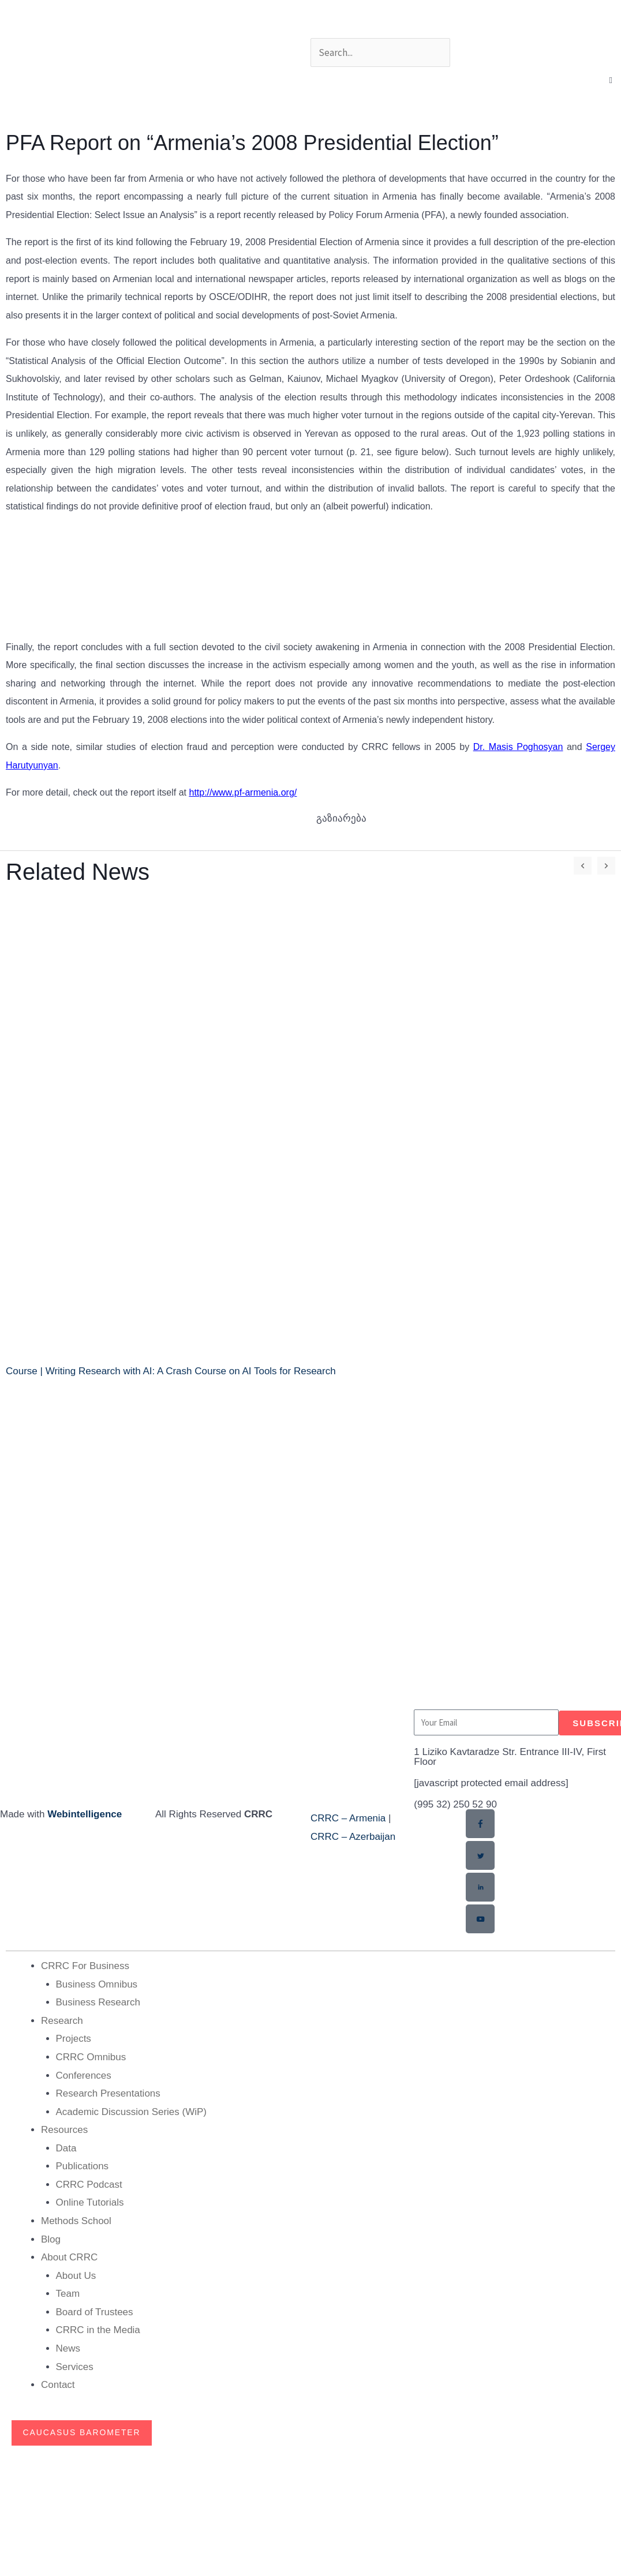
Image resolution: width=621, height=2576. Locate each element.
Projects (73, 2038)
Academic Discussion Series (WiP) (131, 2111)
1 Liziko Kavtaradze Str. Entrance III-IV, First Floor (510, 1756)
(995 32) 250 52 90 (455, 1804)
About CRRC (69, 2256)
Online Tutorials (90, 2201)
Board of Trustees (94, 2311)
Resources (64, 2129)
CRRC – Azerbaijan (353, 1836)
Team (68, 2293)
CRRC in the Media (98, 2329)
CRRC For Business (85, 1965)
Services (74, 2366)
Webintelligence (84, 1814)
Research (62, 2020)
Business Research (98, 2001)
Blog (51, 2238)
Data (66, 2147)
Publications (82, 2165)
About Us (76, 2275)
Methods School (76, 2220)
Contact (58, 2384)
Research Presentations (108, 2092)
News (68, 2347)
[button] (610, 80)
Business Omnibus (97, 1983)
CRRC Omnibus (91, 2056)
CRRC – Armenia (348, 1818)
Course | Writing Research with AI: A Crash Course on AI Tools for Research (171, 1371)
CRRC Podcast (89, 2183)
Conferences (83, 2074)
